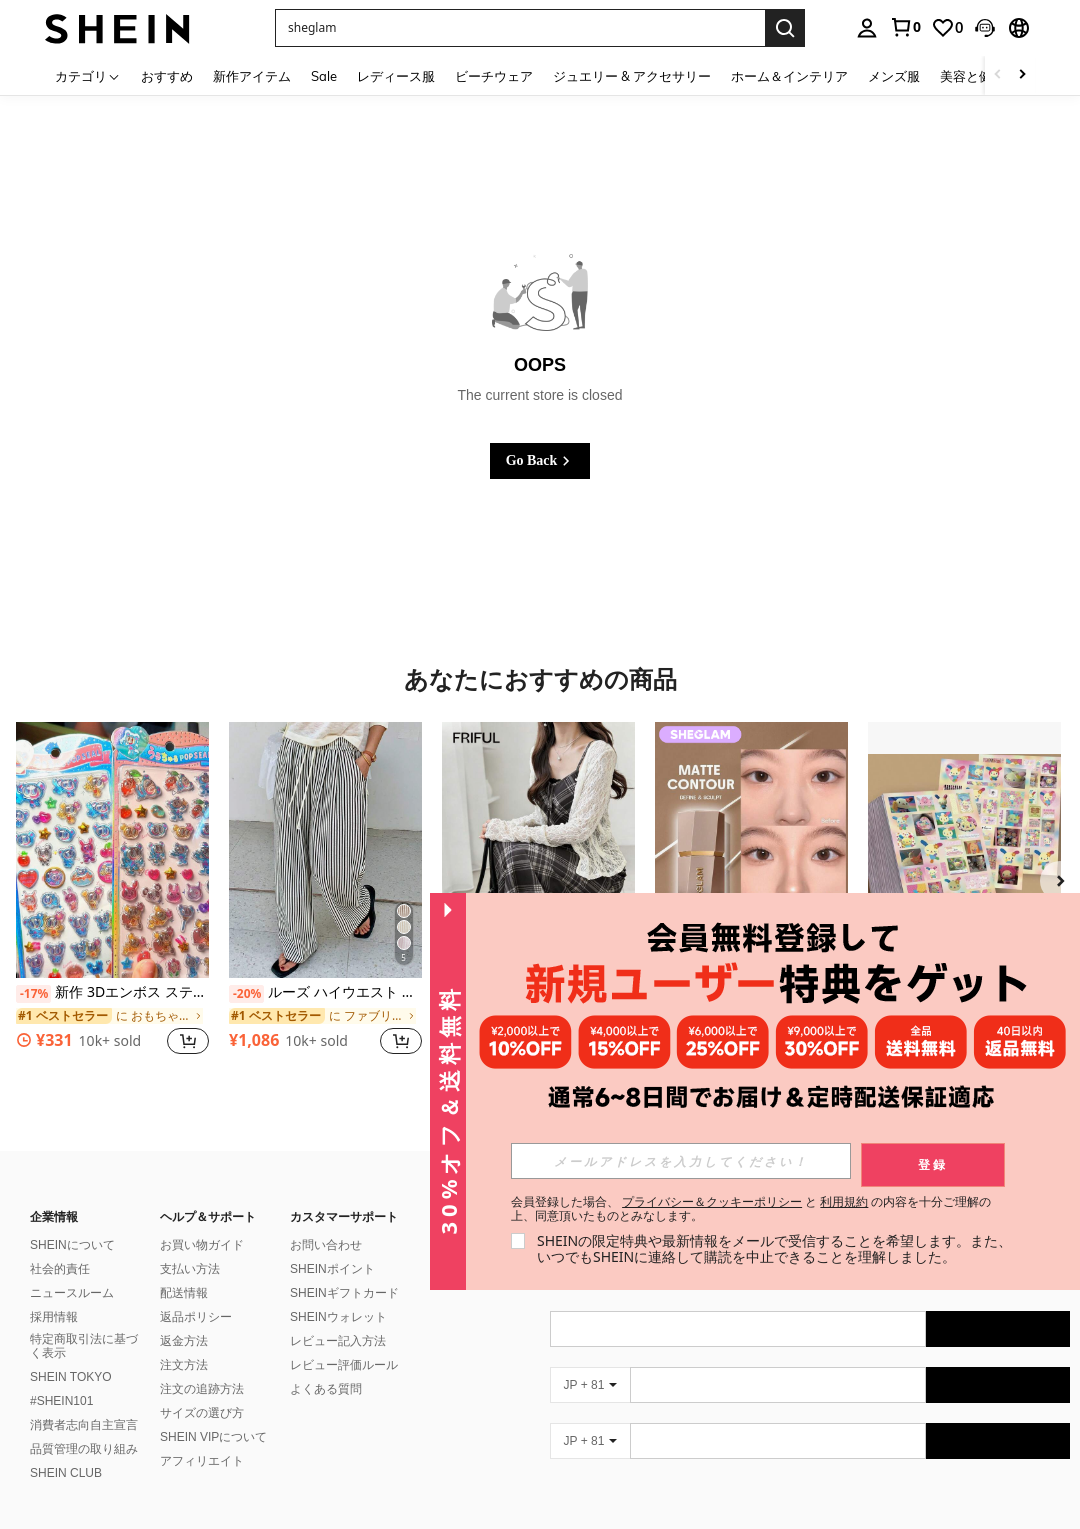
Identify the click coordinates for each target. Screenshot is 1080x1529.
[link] (905, 27)
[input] (681, 1161)
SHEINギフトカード (344, 1293)
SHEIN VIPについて (213, 1437)
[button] (985, 28)
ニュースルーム (72, 1293)
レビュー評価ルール (344, 1365)
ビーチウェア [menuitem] (494, 76)
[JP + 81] (590, 1385)
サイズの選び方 (202, 1413)
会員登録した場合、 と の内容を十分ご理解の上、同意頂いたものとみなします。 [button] (751, 1209)
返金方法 (184, 1341)
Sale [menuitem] (324, 76)
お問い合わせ (326, 1245)
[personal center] (867, 28)
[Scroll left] (998, 75)
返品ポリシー (196, 1317)
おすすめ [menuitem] (167, 76)
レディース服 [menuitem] (396, 76)
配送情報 (184, 1293)
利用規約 (844, 1201)
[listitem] (112, 899)
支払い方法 (190, 1269)
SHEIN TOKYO (71, 1377)
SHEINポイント (332, 1269)
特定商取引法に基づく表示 (84, 1346)
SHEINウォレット (338, 1317)
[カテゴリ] (88, 75)
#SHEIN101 (61, 1401)
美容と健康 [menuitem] (972, 76)
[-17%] (33, 994)
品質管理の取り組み (84, 1449)
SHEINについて (72, 1245)
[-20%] (246, 994)
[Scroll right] (1022, 75)
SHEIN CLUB (66, 1473)
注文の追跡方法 (202, 1389)
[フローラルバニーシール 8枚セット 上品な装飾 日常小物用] (964, 850)
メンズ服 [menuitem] (894, 76)
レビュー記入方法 (338, 1341)
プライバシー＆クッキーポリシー (712, 1201)
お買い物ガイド (202, 1245)
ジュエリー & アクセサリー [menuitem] (632, 76)
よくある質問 (326, 1389)
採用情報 (54, 1317)
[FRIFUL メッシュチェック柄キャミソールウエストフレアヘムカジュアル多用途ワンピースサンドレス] (538, 850)
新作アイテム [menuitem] (252, 76)
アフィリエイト (202, 1461)
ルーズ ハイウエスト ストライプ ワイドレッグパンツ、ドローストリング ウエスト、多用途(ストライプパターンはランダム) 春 (325, 993)
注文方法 (184, 1365)
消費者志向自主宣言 (84, 1425)
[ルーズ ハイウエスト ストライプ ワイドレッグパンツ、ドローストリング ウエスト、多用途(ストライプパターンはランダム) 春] (325, 850)
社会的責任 (60, 1269)
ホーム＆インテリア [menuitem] (789, 76)
